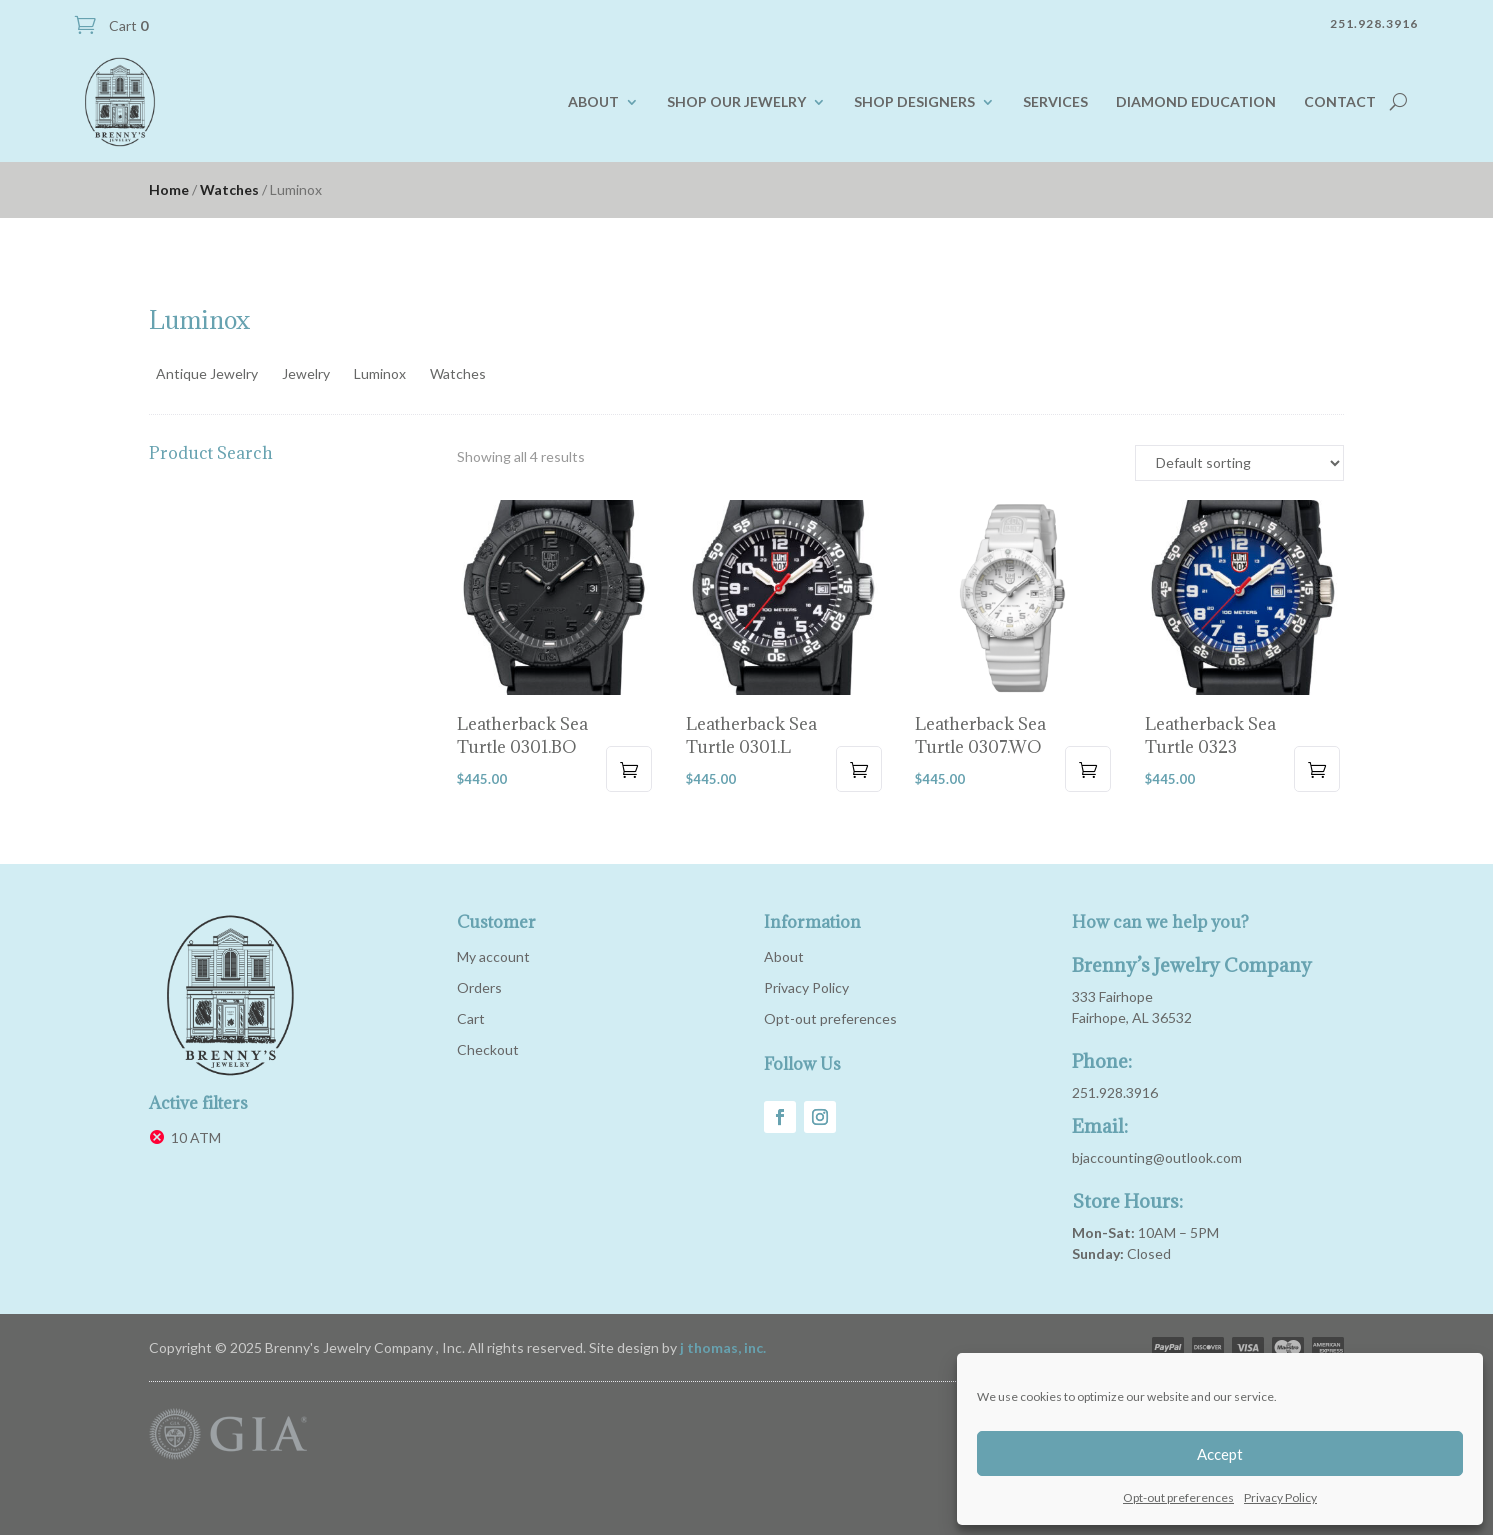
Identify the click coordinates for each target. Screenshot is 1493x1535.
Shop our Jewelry (736, 101)
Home (169, 189)
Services (1055, 101)
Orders (479, 987)
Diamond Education (1196, 101)
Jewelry (306, 373)
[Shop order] (1239, 463)
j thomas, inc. (723, 1347)
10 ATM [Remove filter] (196, 1137)
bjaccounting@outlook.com (1157, 1157)
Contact (1340, 101)
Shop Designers (914, 101)
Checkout (488, 1049)
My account (493, 956)
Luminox (380, 373)
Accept (1220, 1454)
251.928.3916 (1115, 1092)
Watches (229, 189)
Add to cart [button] (629, 769)
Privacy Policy (1280, 1497)
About (593, 101)
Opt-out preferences (1178, 1497)
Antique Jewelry (207, 373)
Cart (127, 25)
